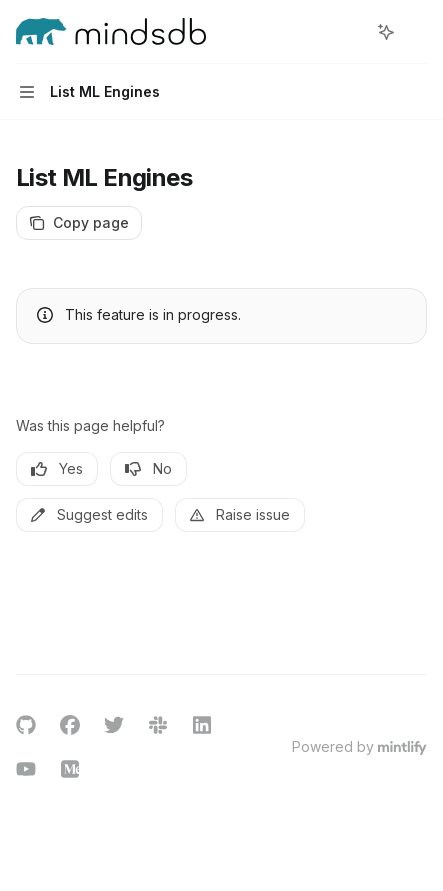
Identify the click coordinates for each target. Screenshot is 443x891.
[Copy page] (79, 223)
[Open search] (349, 32)
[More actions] (417, 32)
